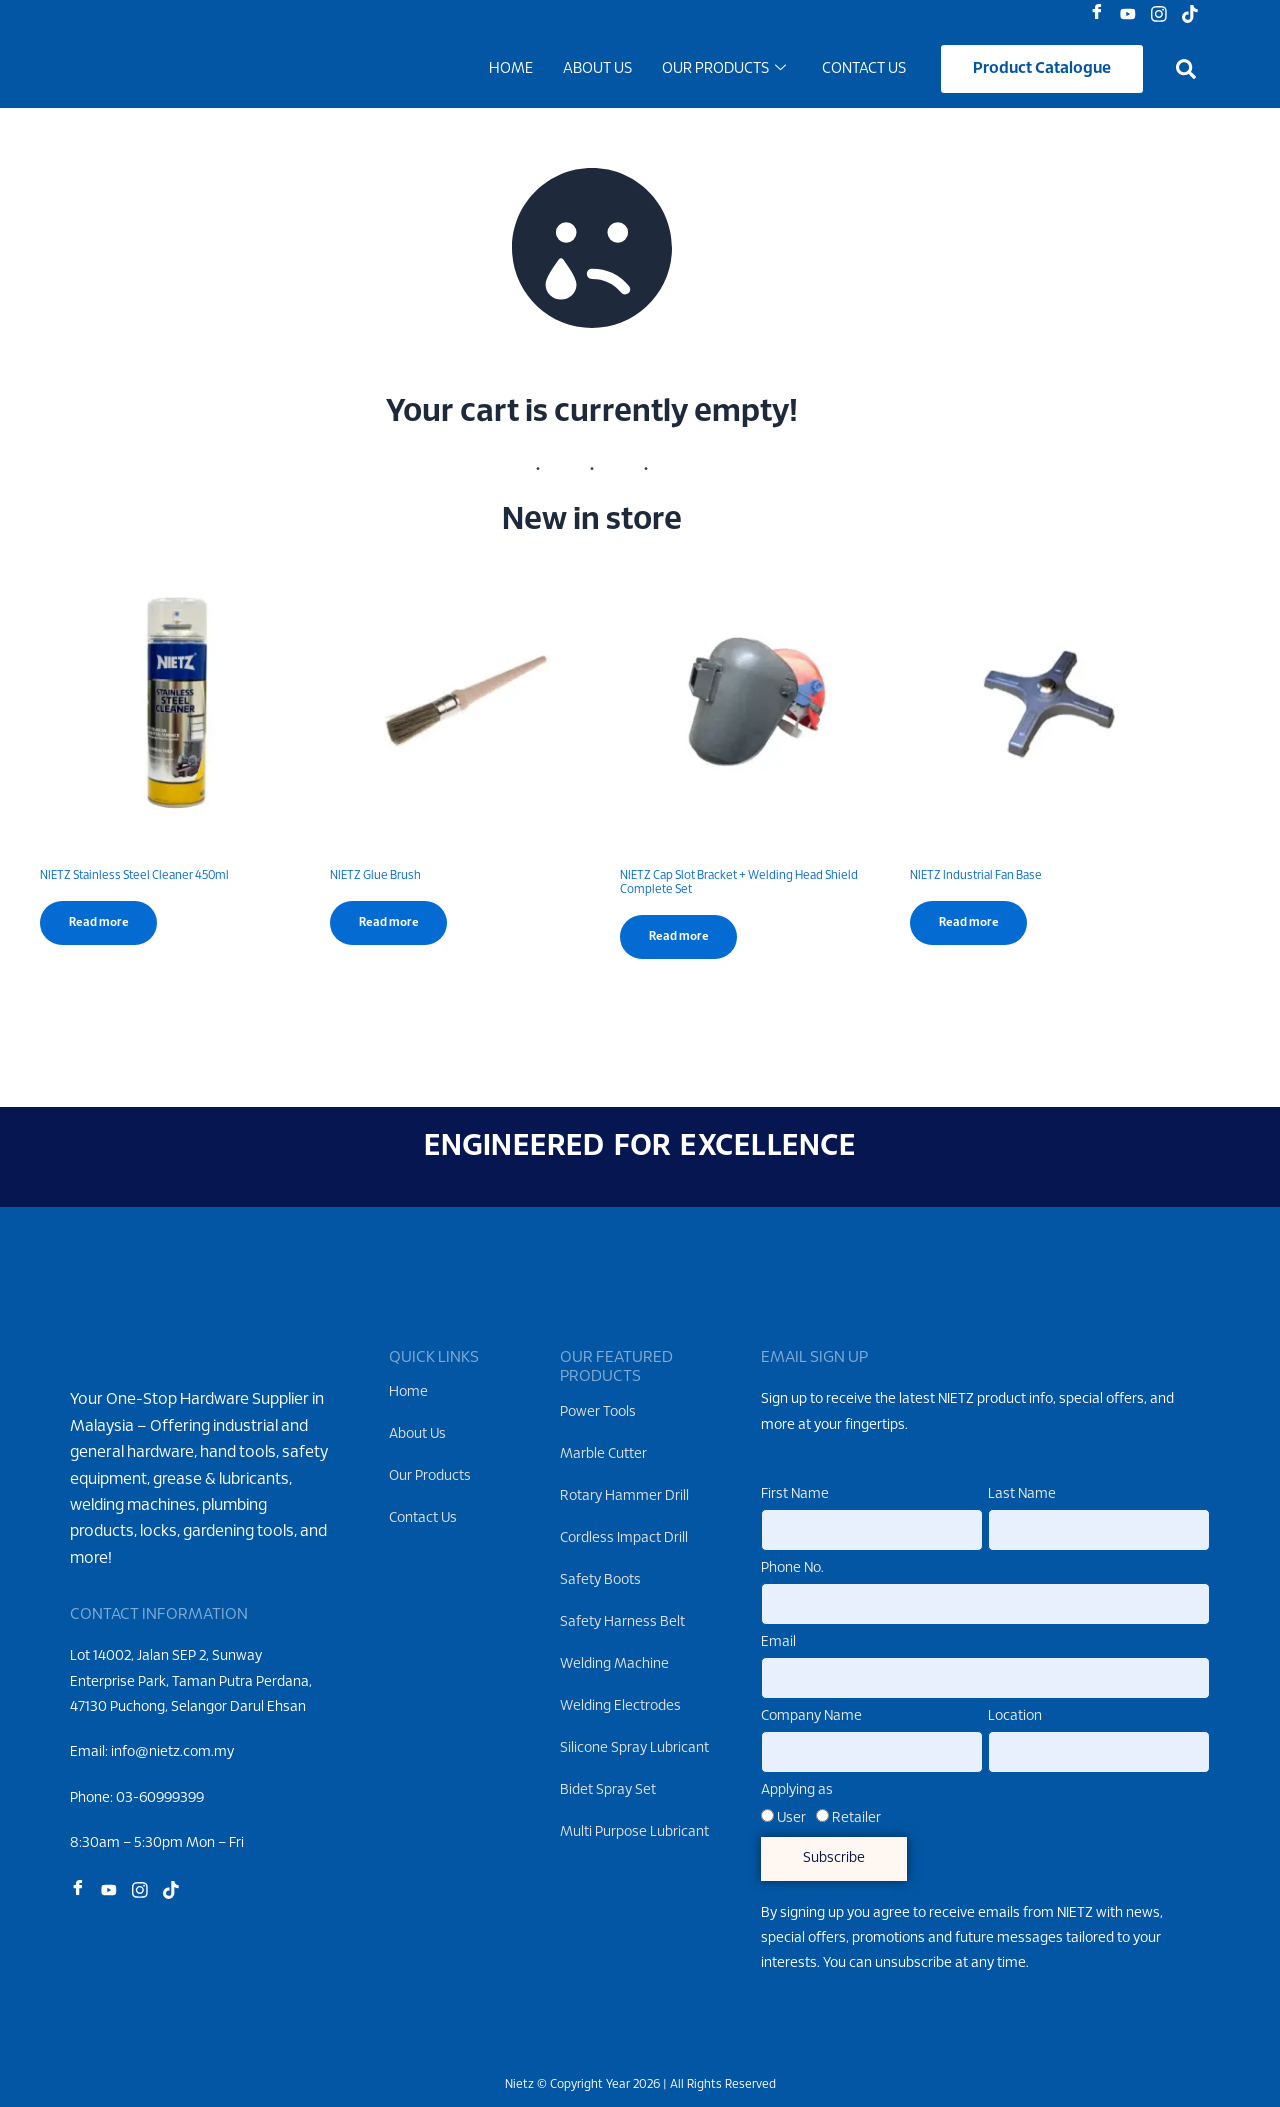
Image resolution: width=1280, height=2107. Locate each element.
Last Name (1022, 1494)
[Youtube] (1132, 15)
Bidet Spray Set (608, 1790)
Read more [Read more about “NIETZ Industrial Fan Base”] (970, 929)
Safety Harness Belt (622, 1622)
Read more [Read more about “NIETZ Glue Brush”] (390, 929)
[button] (1186, 72)
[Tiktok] (1194, 15)
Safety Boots (600, 1580)
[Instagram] (1163, 15)
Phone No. (792, 1568)
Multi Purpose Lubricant (634, 1832)
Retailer (856, 1818)
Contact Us (864, 72)
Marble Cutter (603, 1454)
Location (1015, 1716)
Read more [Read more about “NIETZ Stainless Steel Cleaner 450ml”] (100, 929)
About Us (597, 72)
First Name (795, 1494)
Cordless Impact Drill (624, 1538)
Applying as (797, 1790)
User (791, 1818)
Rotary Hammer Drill (624, 1496)
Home (511, 72)
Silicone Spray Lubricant (634, 1748)
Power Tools (598, 1412)
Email (778, 1642)
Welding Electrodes (620, 1706)
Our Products (724, 72)
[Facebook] (1101, 15)
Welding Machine (614, 1664)
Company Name (811, 1716)
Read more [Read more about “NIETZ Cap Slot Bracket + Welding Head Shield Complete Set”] (680, 943)
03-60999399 (160, 1829)
